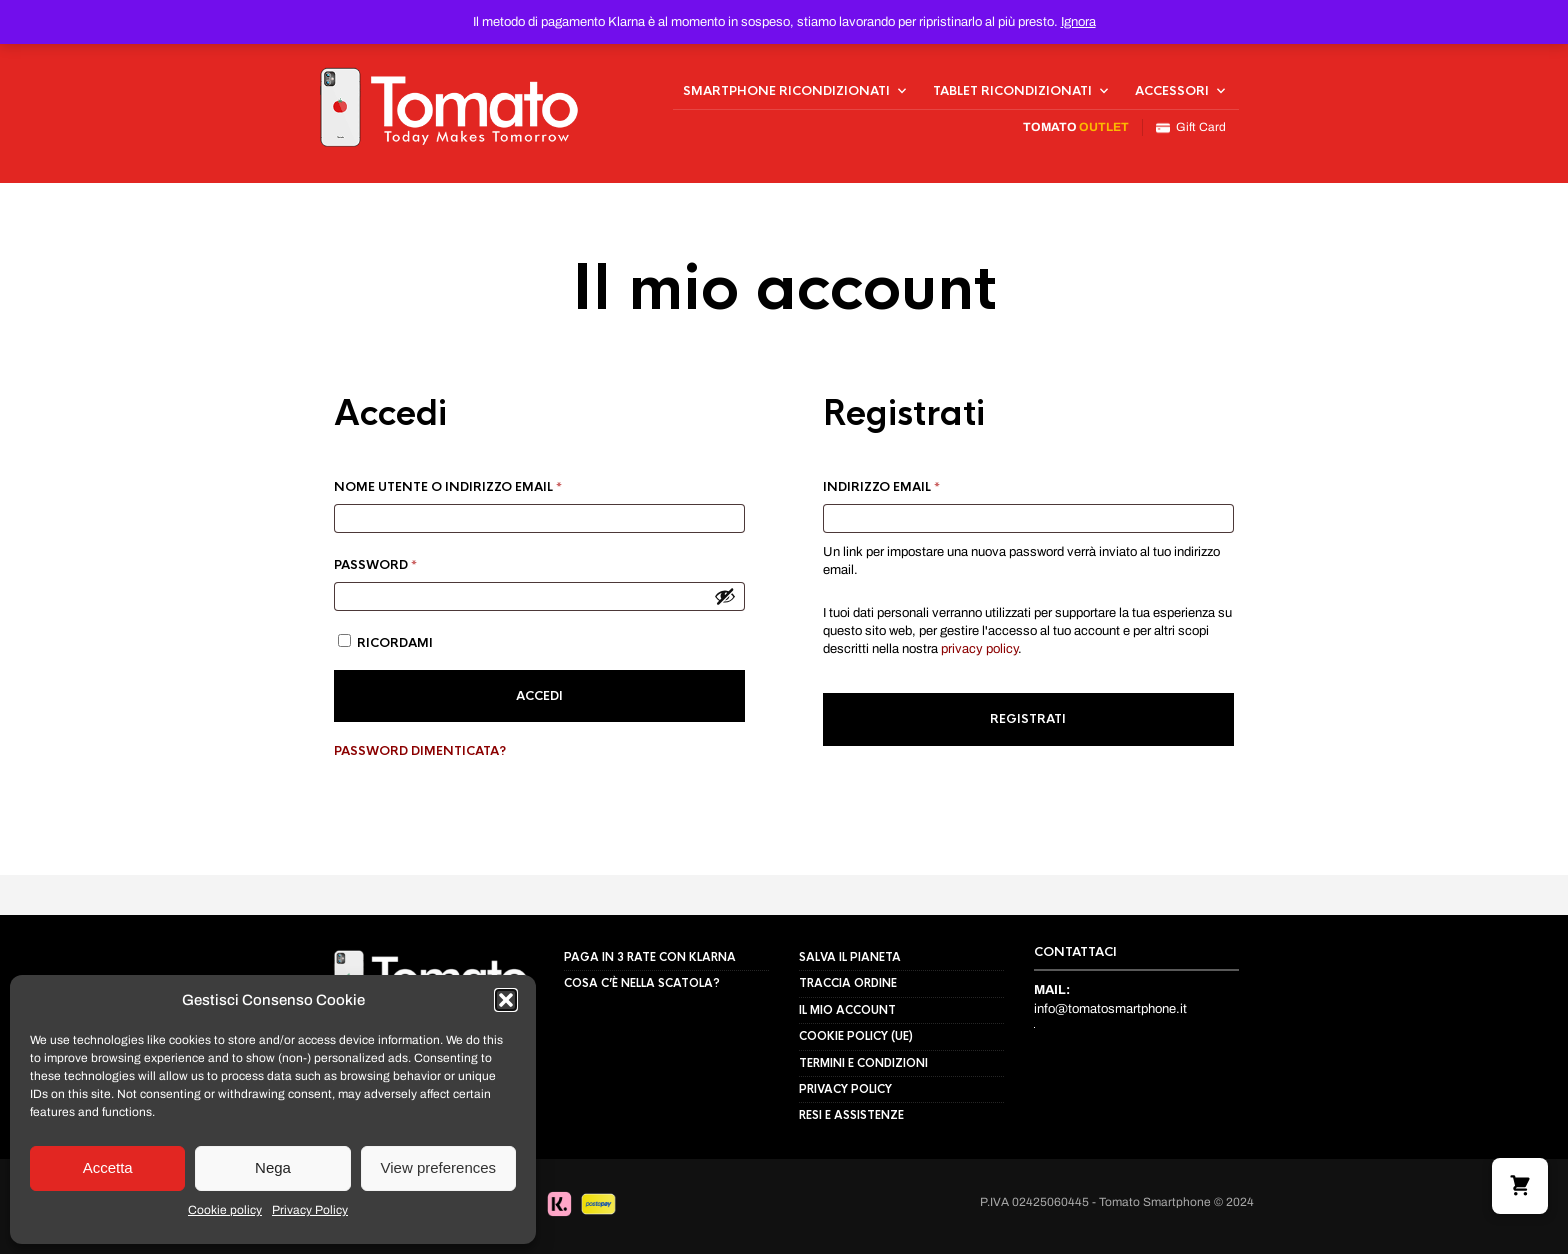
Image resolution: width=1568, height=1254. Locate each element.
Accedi (539, 696)
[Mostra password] (725, 596)
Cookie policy (225, 1210)
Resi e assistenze (851, 1115)
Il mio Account (847, 1010)
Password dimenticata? (420, 751)
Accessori (1172, 91)
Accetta (108, 1167)
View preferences (439, 1167)
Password (410, 563)
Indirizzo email (916, 485)
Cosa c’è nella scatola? (642, 983)
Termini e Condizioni (863, 1063)
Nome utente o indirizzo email (482, 485)
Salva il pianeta (850, 957)
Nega (273, 1167)
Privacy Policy (310, 1210)
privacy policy (979, 649)
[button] (506, 1000)
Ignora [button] (1078, 22)
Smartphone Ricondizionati (786, 91)
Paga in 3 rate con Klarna (650, 957)
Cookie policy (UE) (856, 1036)
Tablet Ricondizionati (1012, 91)
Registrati (1028, 719)
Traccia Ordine (848, 983)
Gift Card (1191, 127)
